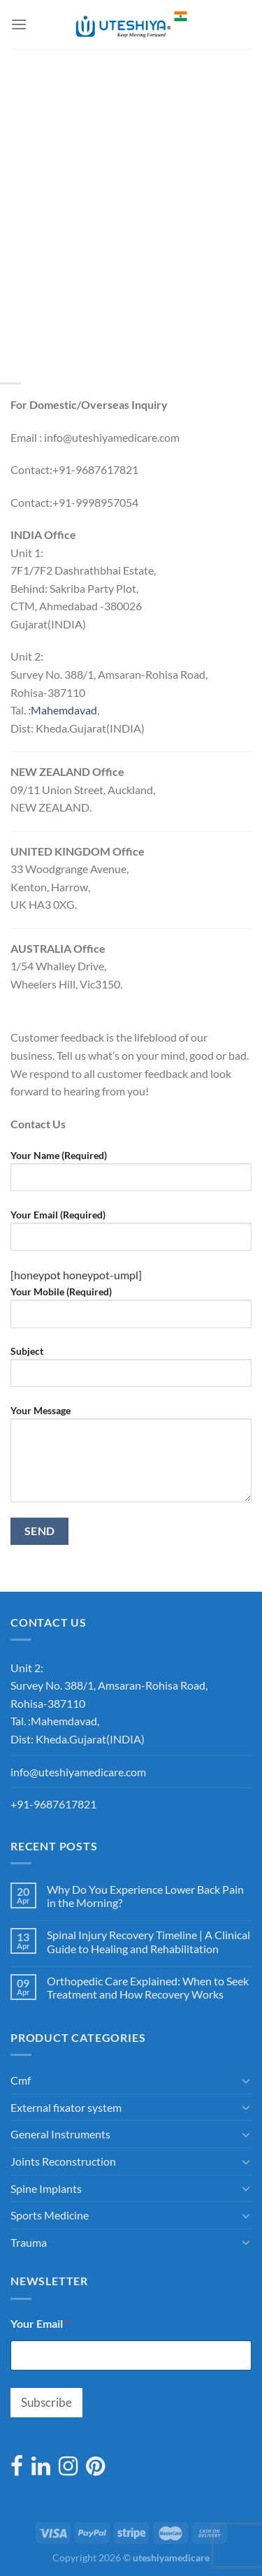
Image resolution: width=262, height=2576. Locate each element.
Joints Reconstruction (63, 2161)
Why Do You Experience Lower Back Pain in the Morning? (145, 1896)
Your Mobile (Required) (131, 1312)
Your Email (39, 2323)
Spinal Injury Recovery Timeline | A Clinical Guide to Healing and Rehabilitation (148, 1941)
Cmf (20, 2080)
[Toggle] (246, 2080)
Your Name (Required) (131, 1175)
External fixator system (66, 2107)
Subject (131, 1371)
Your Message (131, 1458)
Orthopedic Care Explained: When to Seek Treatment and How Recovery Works (148, 1987)
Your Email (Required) (131, 1235)
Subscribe (46, 2402)
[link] (64, 710)
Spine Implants (46, 2188)
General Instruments (60, 2133)
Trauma (28, 2242)
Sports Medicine (49, 2215)
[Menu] (18, 24)
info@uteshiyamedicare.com (78, 1771)
